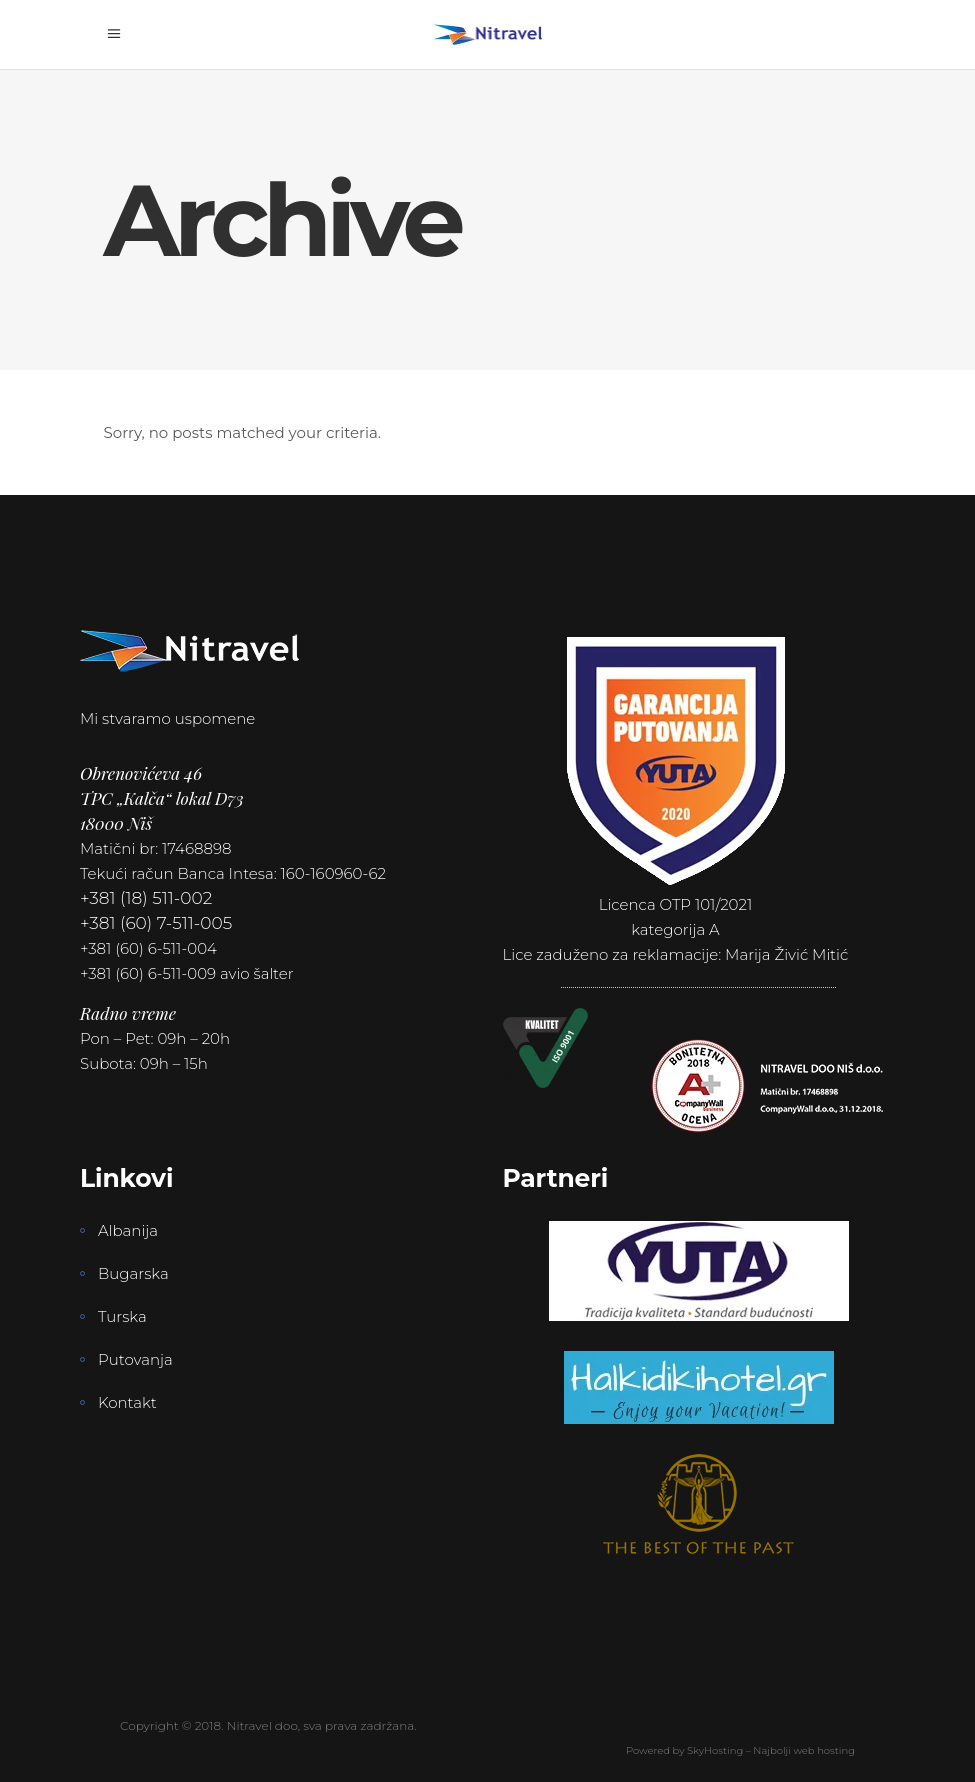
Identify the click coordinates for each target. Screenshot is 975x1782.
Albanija (128, 1230)
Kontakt (127, 1402)
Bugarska (133, 1273)
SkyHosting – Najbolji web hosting (771, 1750)
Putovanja (135, 1359)
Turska (122, 1316)
